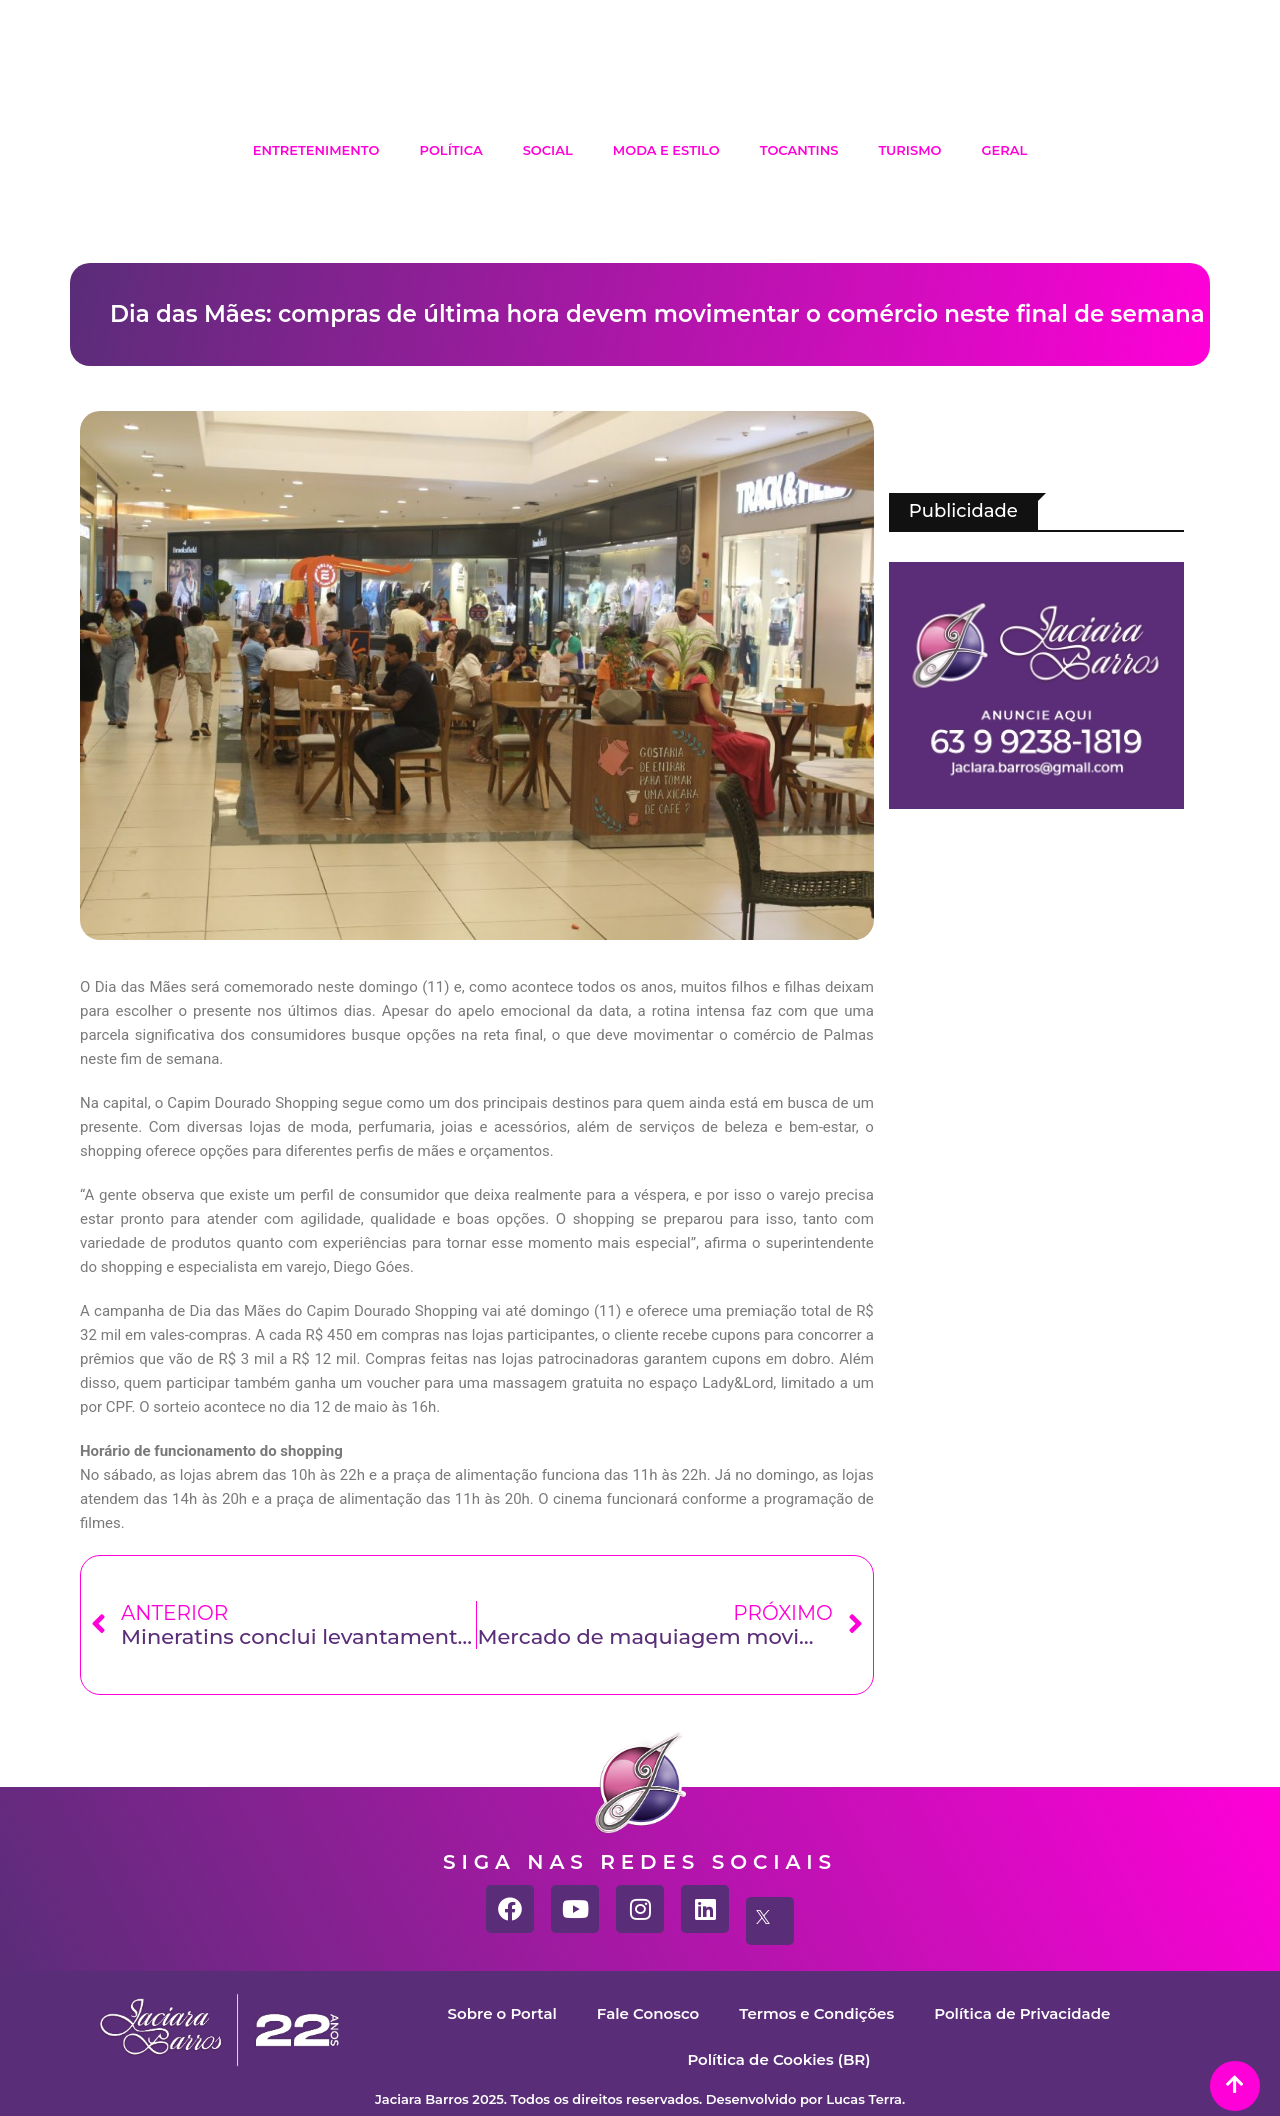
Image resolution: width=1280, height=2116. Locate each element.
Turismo (909, 150)
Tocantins (799, 150)
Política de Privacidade (1022, 2013)
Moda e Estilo (666, 150)
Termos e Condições (816, 2013)
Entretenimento (316, 150)
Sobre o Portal (502, 2013)
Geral (1005, 150)
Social (548, 150)
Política (450, 150)
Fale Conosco (648, 2013)
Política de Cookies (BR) (778, 2059)
